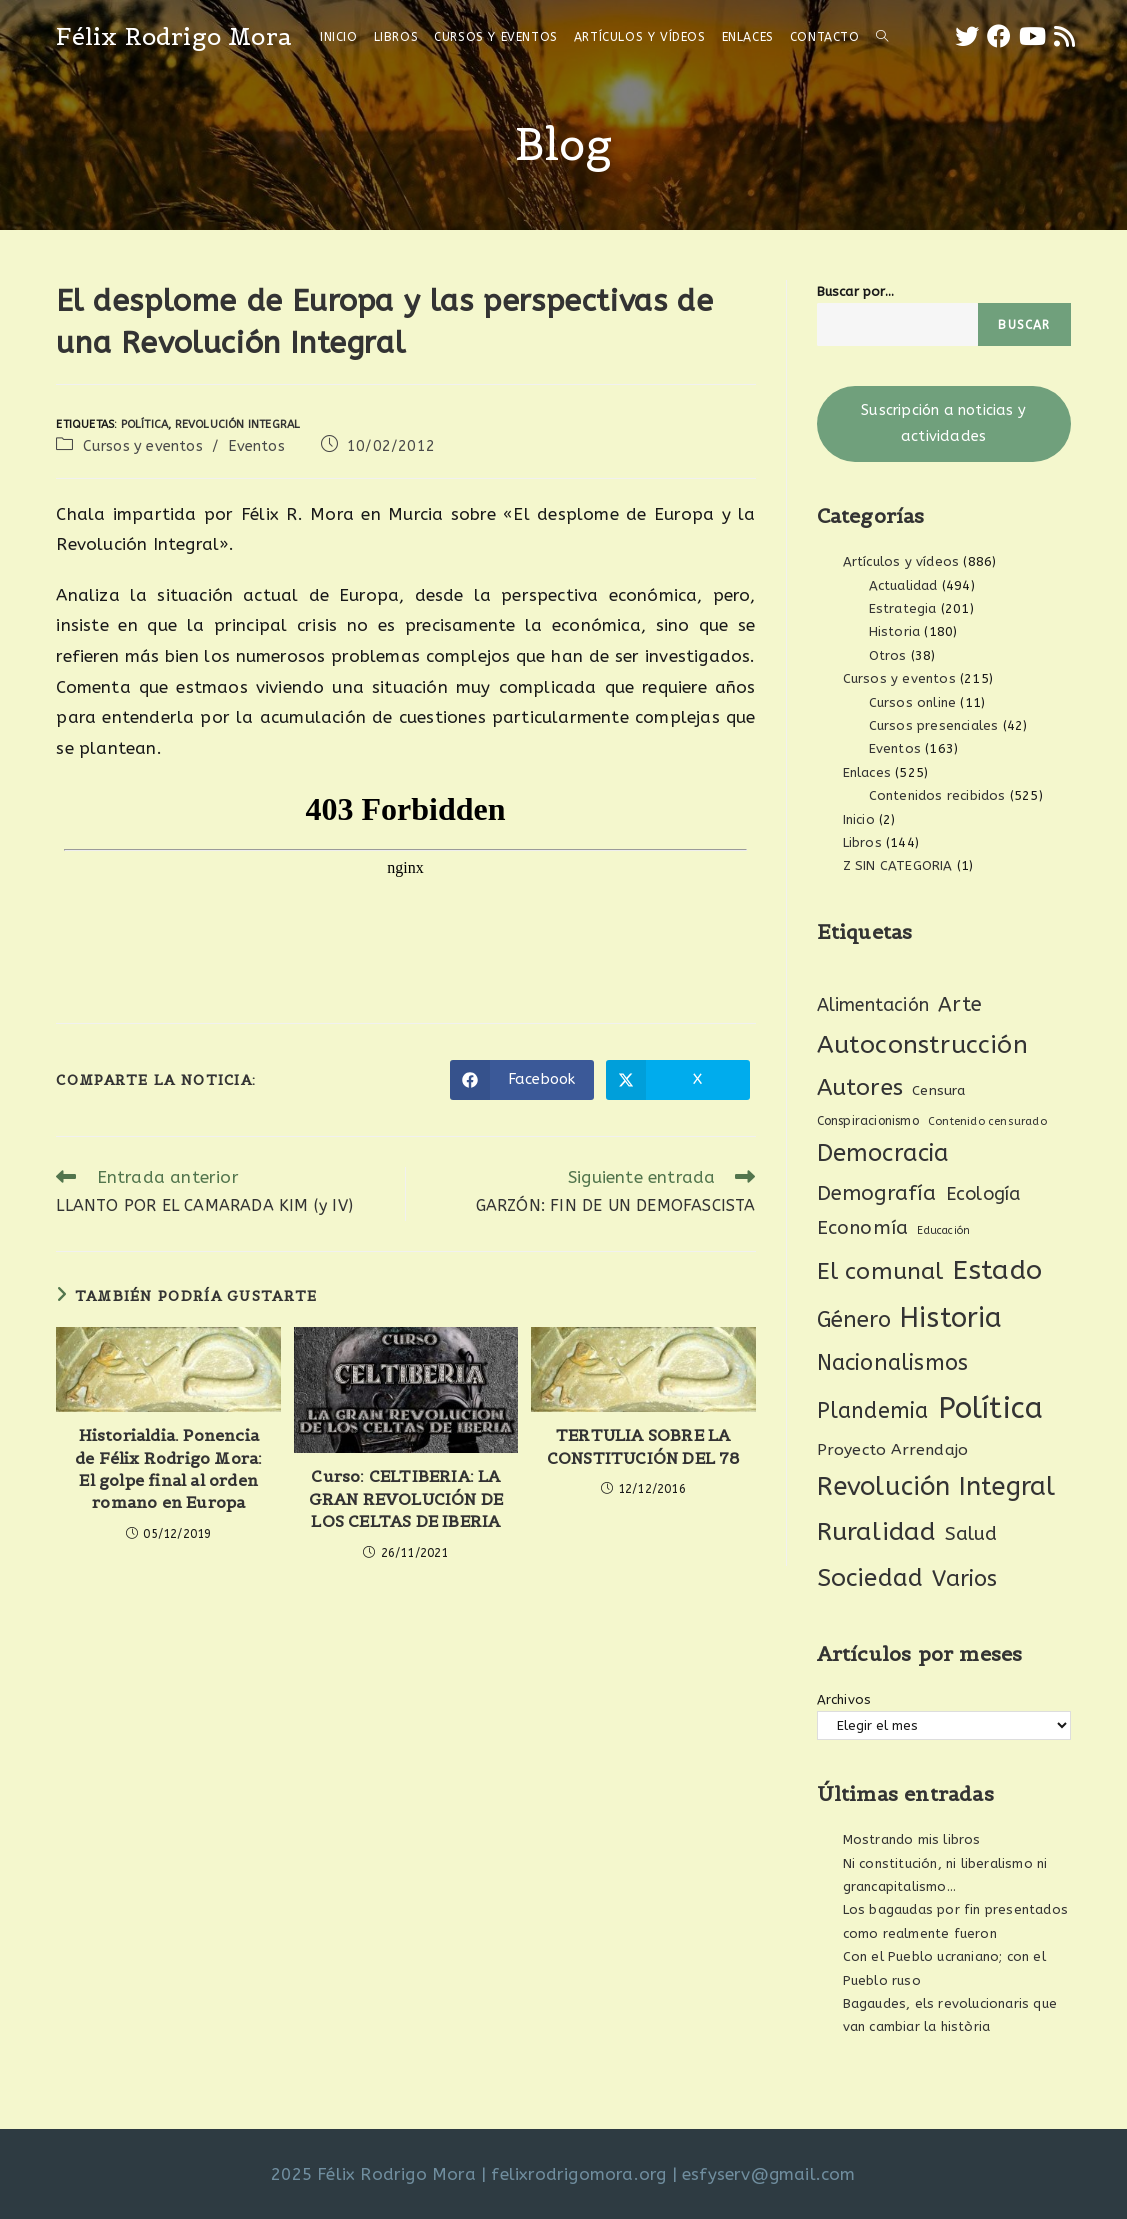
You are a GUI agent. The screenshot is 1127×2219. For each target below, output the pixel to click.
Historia (895, 631)
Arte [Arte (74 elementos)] (960, 1004)
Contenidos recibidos (937, 795)
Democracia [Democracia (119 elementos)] (883, 1153)
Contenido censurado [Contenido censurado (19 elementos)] (987, 1121)
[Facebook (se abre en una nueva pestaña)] (999, 36)
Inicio (859, 819)
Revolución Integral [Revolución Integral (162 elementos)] (936, 1486)
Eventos (256, 446)
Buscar (1024, 325)
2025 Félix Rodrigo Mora (373, 2174)
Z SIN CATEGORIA (898, 865)
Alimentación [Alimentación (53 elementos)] (873, 1005)
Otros (888, 655)
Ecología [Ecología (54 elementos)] (983, 1194)
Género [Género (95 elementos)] (854, 1320)
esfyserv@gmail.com (769, 2174)
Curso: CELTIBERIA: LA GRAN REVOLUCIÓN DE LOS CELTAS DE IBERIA (406, 1498)
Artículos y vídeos (901, 561)
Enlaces (867, 772)
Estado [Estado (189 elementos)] (997, 1270)
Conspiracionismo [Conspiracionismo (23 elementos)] (868, 1121)
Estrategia (903, 608)
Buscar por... (856, 291)
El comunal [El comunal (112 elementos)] (880, 1271)
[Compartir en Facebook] (522, 1080)
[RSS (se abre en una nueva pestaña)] (1064, 36)
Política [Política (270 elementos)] (991, 1408)
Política (145, 424)
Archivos (844, 1699)
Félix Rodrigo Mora (174, 36)
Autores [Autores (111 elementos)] (860, 1087)
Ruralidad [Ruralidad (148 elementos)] (876, 1532)
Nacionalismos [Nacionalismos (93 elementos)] (893, 1363)
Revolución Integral (238, 424)
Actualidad (903, 585)
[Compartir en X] (678, 1080)
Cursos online (913, 702)
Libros (862, 842)
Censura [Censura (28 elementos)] (938, 1091)
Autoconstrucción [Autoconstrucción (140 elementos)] (922, 1044)
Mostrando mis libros (912, 1839)
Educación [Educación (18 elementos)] (943, 1230)
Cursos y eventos (143, 446)
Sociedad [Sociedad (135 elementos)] (870, 1577)
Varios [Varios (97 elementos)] (964, 1579)
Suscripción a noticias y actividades (943, 423)
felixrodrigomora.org (578, 2174)
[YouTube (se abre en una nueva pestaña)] (1032, 36)
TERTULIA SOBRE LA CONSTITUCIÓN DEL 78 (643, 1446)
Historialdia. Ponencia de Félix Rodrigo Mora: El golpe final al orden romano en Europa (168, 1468)
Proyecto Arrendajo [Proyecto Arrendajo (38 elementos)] (893, 1450)
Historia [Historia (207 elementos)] (951, 1318)
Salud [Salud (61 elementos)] (971, 1534)
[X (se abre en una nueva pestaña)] (967, 36)
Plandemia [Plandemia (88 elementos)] (873, 1411)
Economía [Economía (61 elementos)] (863, 1228)
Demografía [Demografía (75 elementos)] (877, 1193)
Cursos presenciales (934, 725)
